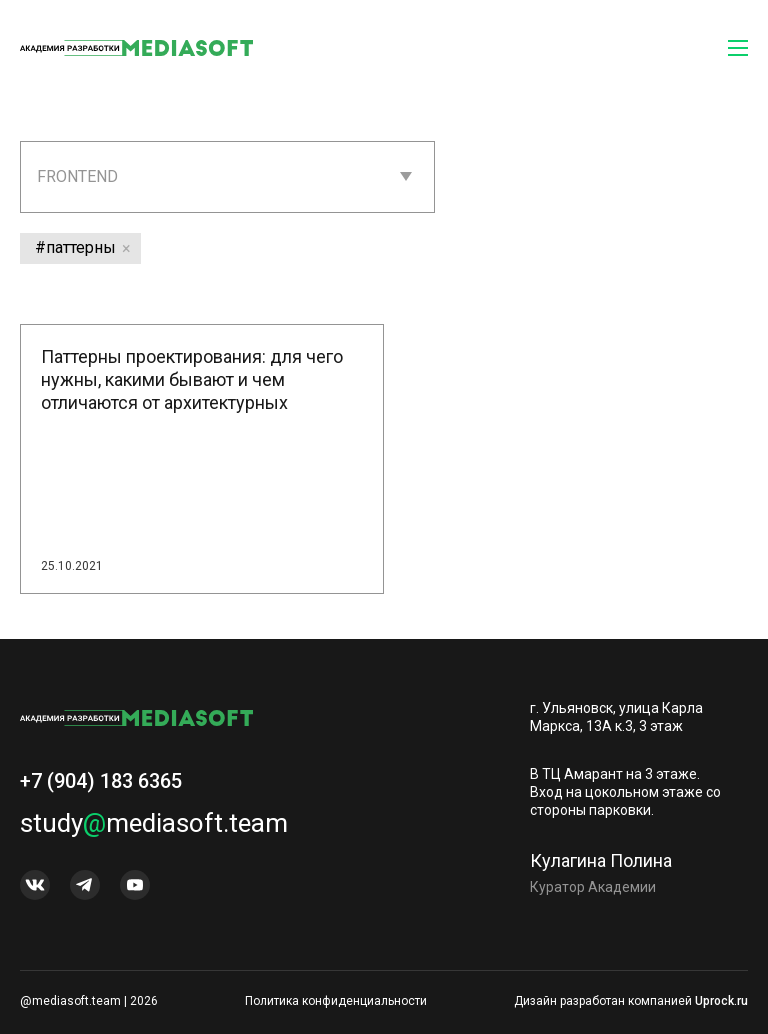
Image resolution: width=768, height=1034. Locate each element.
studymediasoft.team (154, 831)
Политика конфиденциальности (336, 1001)
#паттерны (75, 247)
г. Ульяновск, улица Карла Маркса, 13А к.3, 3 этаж (616, 717)
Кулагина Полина (601, 867)
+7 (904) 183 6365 (101, 789)
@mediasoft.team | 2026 (89, 1001)
